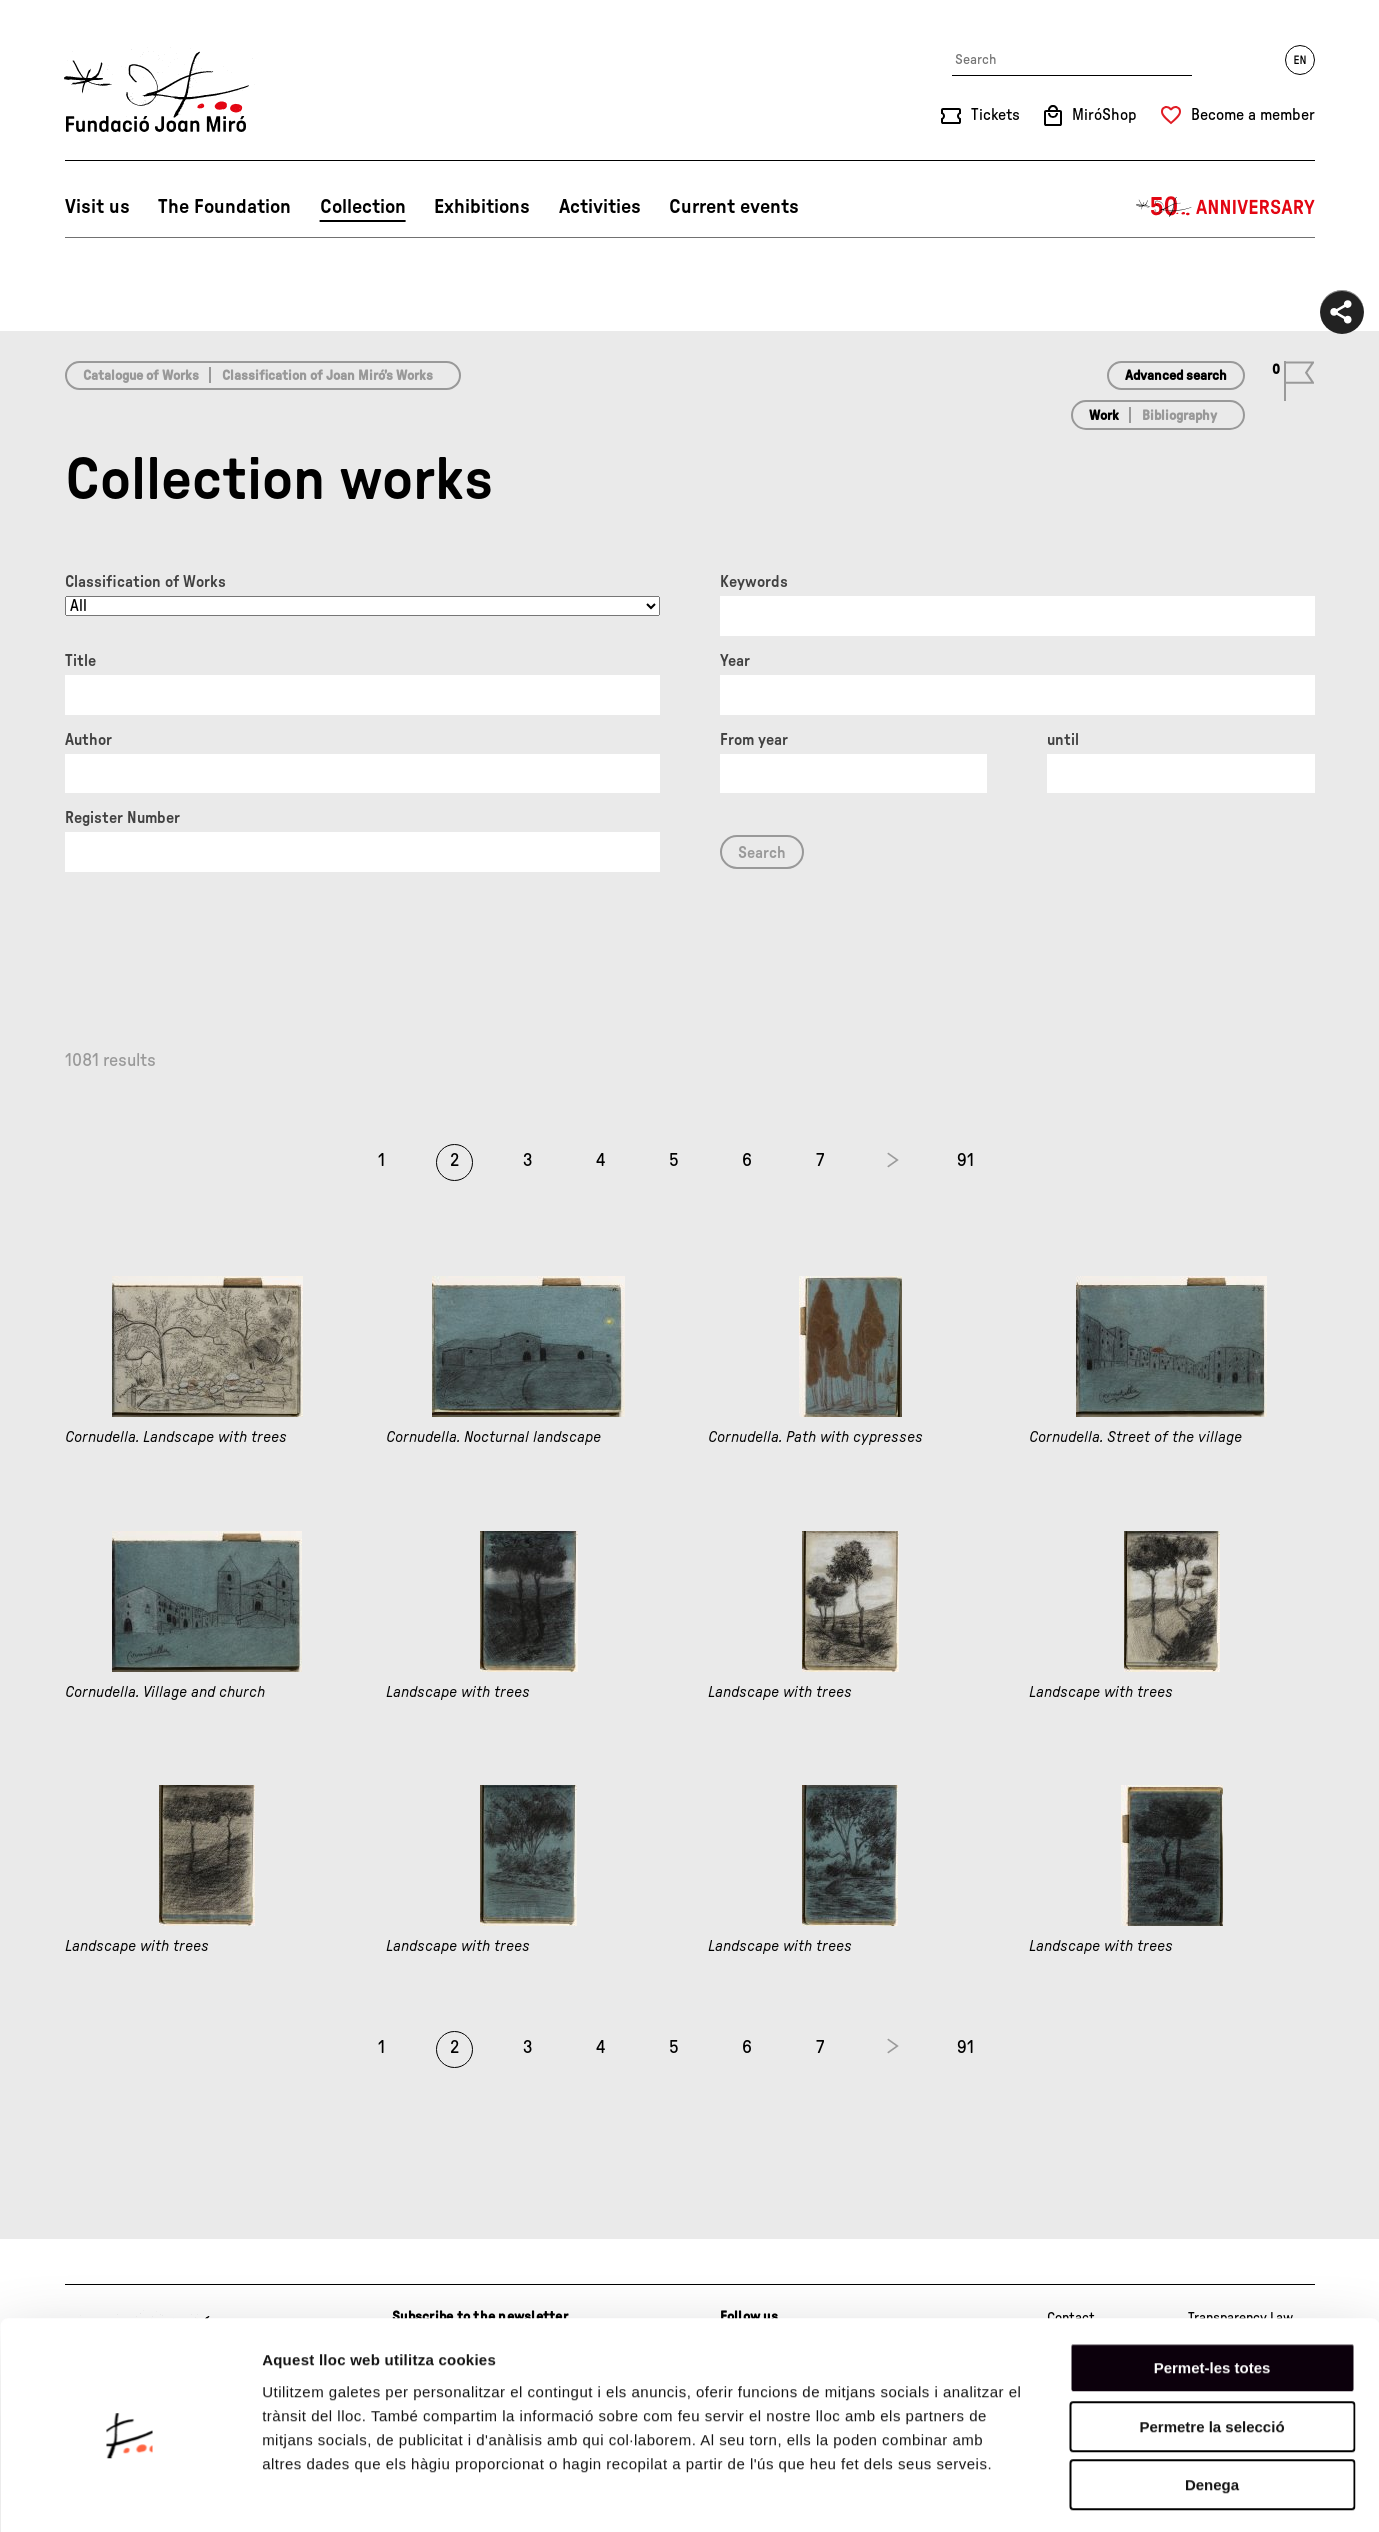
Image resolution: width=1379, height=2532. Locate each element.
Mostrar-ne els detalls (1151, 2492)
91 (965, 1161)
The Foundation (224, 207)
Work (1104, 416)
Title (80, 661)
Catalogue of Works (141, 376)
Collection (363, 207)
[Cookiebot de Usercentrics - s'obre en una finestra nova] (129, 2493)
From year (754, 740)
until (1063, 740)
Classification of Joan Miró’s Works (327, 376)
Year (735, 661)
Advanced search (1176, 376)
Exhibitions (482, 207)
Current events (734, 207)
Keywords (754, 582)
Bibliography (1179, 416)
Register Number (122, 818)
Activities (600, 207)
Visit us (97, 207)
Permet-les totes (1212, 2287)
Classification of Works (145, 582)
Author (88, 740)
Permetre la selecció (1211, 2346)
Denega (1212, 2404)
